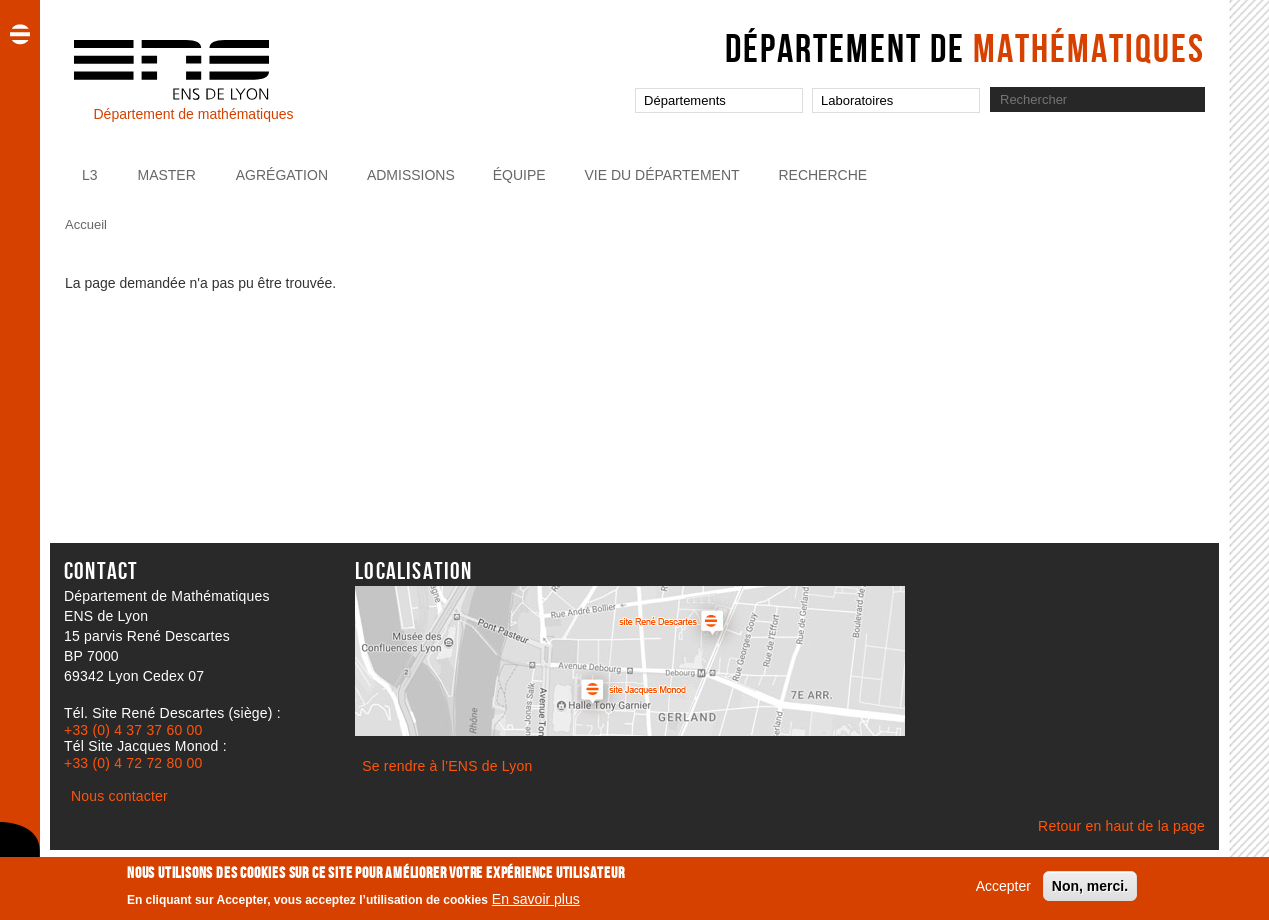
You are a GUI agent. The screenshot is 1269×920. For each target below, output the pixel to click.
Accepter (1003, 891)
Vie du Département (662, 175)
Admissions (411, 175)
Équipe (519, 175)
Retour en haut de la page (1121, 826)
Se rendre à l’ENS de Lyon (447, 766)
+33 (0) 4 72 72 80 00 (133, 763)
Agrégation (282, 175)
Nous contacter (119, 796)
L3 (90, 175)
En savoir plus (536, 904)
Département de (965, 48)
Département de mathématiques (193, 114)
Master (166, 175)
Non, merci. (1090, 891)
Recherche (822, 175)
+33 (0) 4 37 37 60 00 (133, 730)
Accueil (86, 224)
